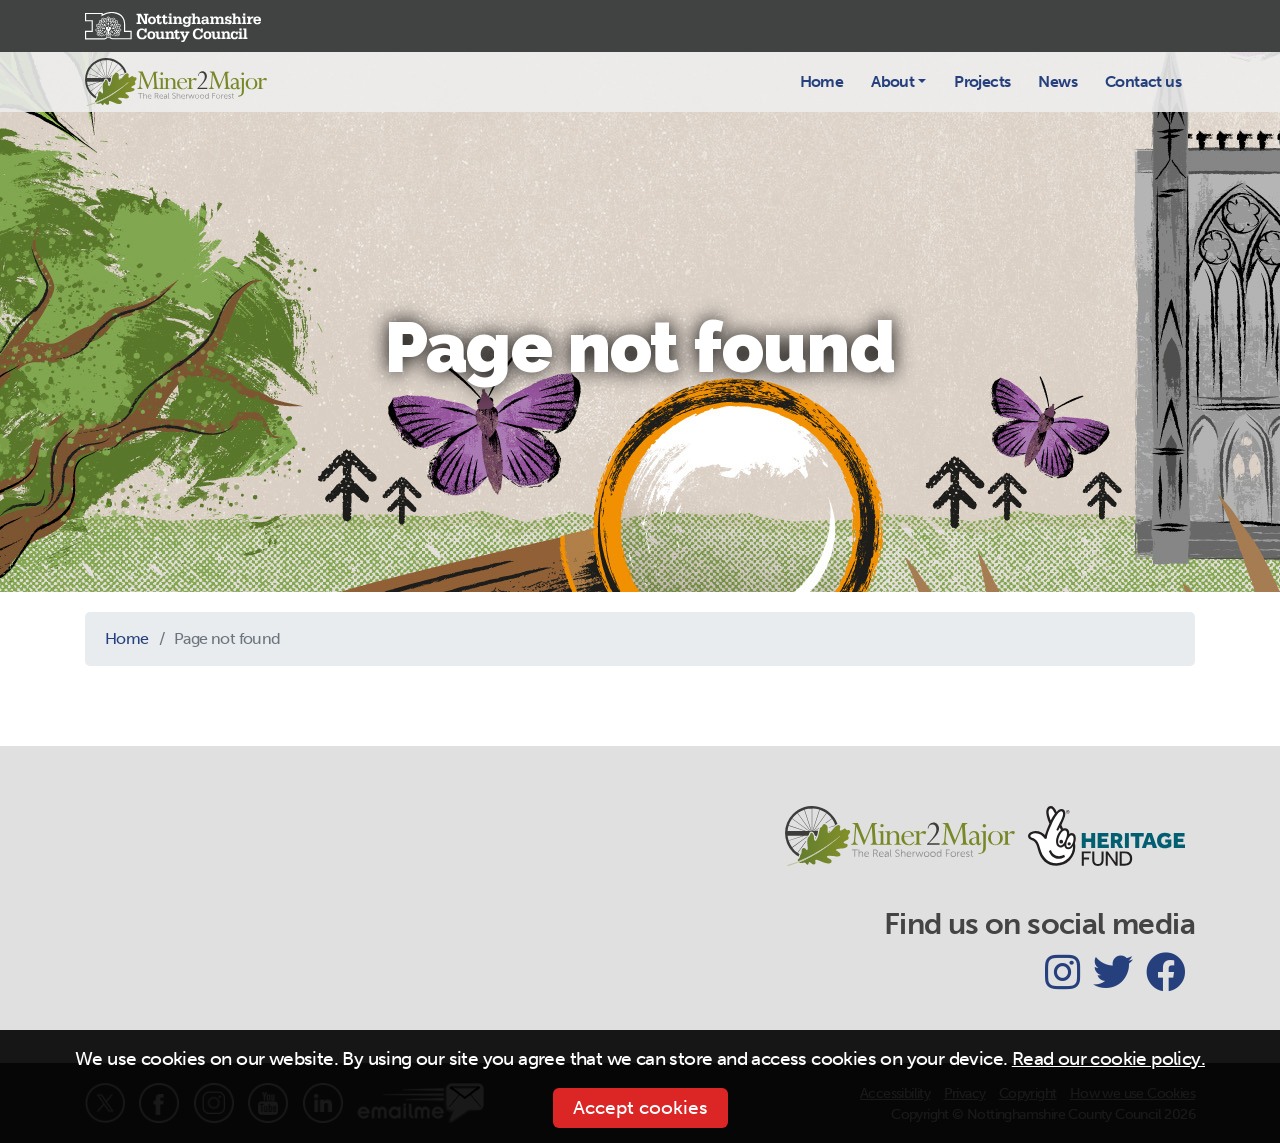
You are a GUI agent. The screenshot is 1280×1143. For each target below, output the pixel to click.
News (1057, 81)
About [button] (892, 81)
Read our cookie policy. (1108, 1058)
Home (822, 81)
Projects (982, 81)
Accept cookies (640, 1107)
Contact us (1143, 81)
